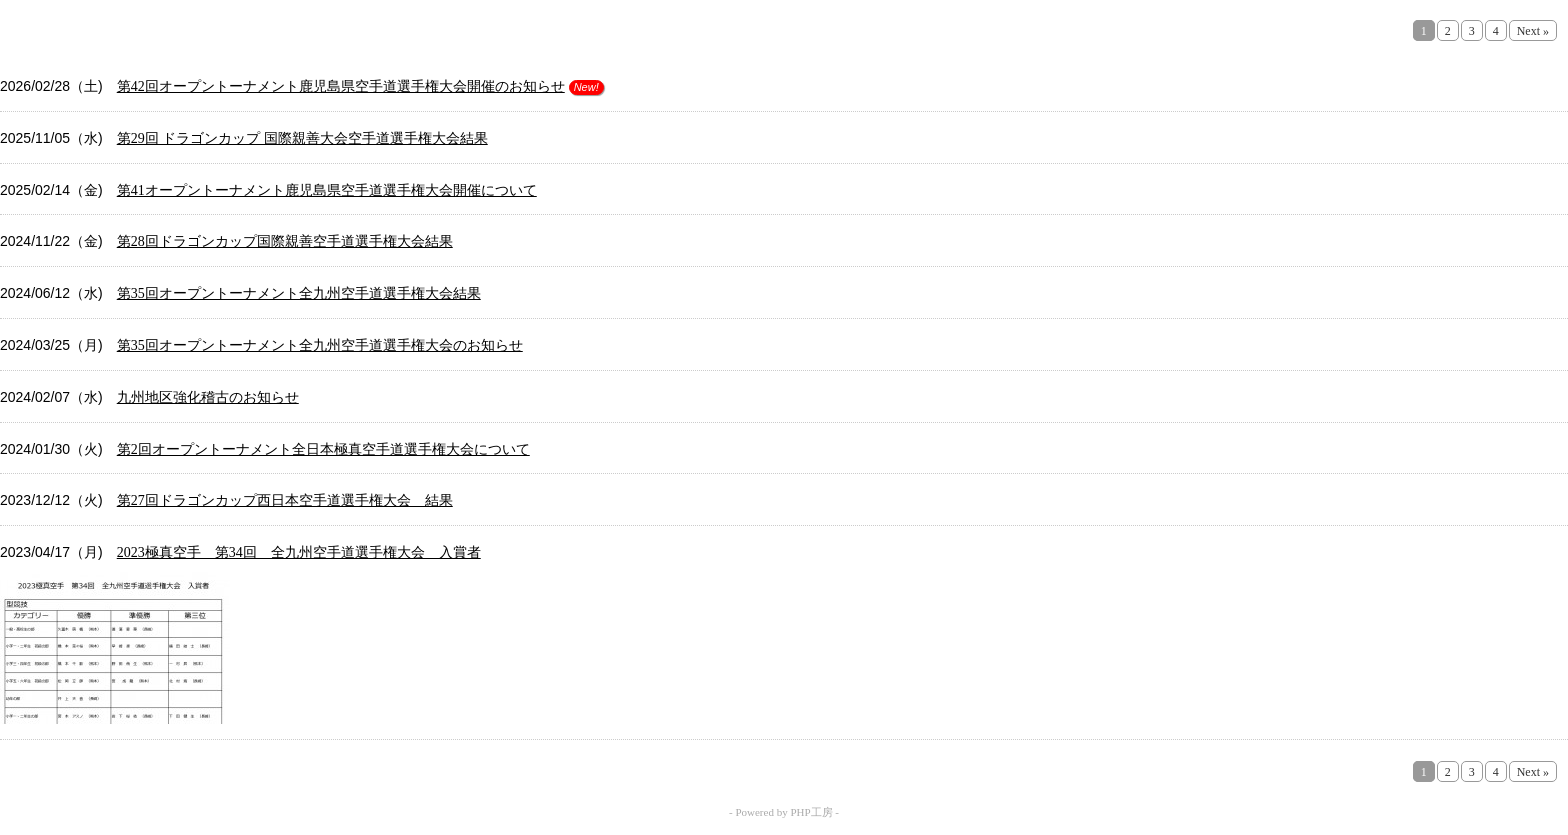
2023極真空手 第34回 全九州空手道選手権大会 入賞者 (299, 552)
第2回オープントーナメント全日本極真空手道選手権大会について (323, 449)
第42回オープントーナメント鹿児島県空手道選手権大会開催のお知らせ (341, 86)
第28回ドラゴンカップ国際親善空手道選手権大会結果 (285, 241)
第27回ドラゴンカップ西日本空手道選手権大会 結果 (285, 500)
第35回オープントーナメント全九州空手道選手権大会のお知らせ (320, 345)
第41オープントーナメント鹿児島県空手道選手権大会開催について (327, 190)
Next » (1533, 31)
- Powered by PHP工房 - (784, 812)
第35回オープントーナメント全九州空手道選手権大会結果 (299, 293)
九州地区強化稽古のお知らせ (208, 397)
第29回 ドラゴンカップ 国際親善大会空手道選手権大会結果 (302, 138)
